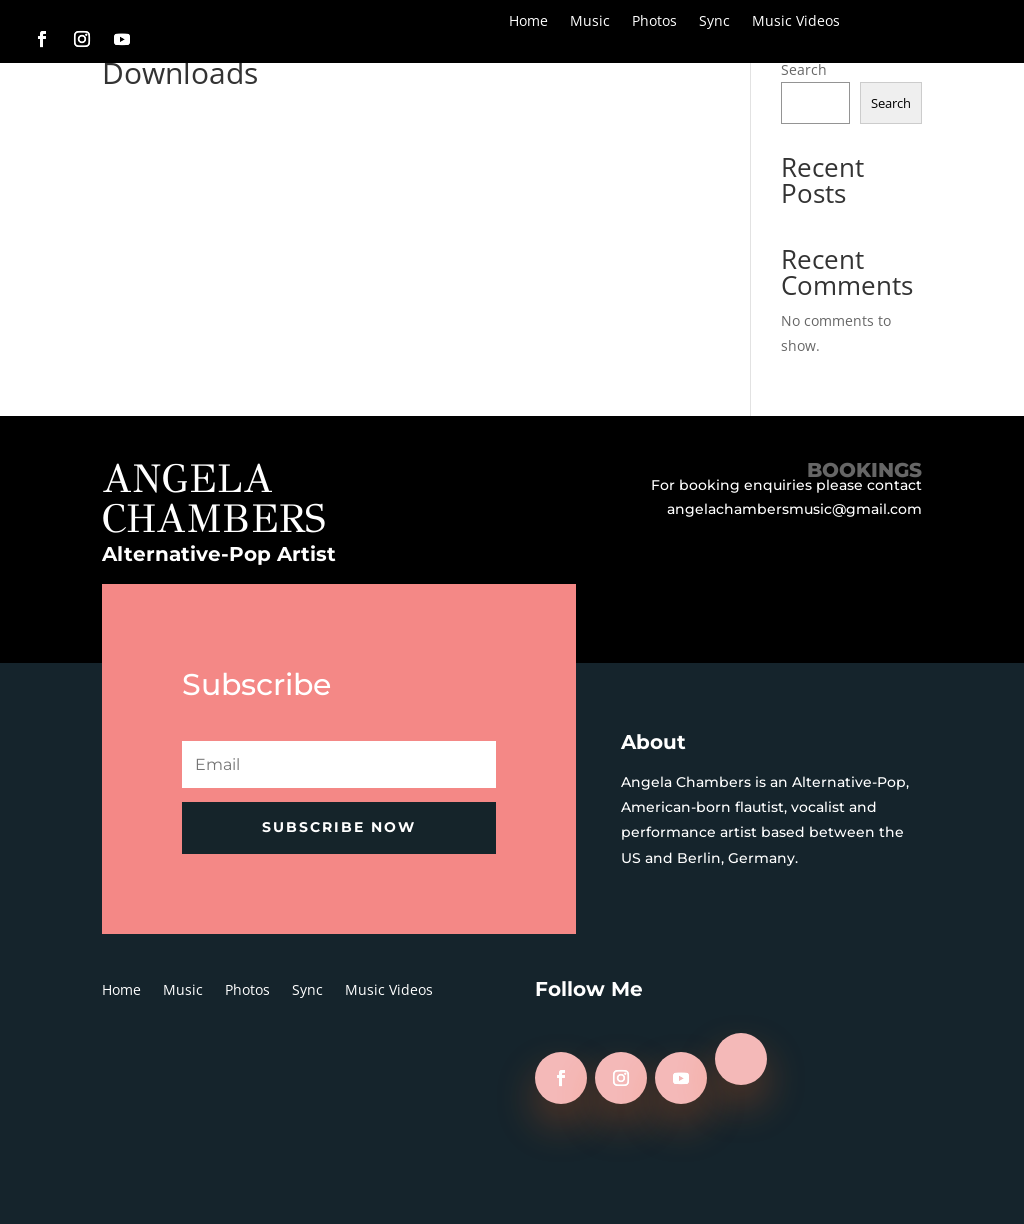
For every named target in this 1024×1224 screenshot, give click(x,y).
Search (804, 69)
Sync (714, 22)
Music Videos (796, 22)
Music (590, 22)
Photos (654, 22)
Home (528, 22)
